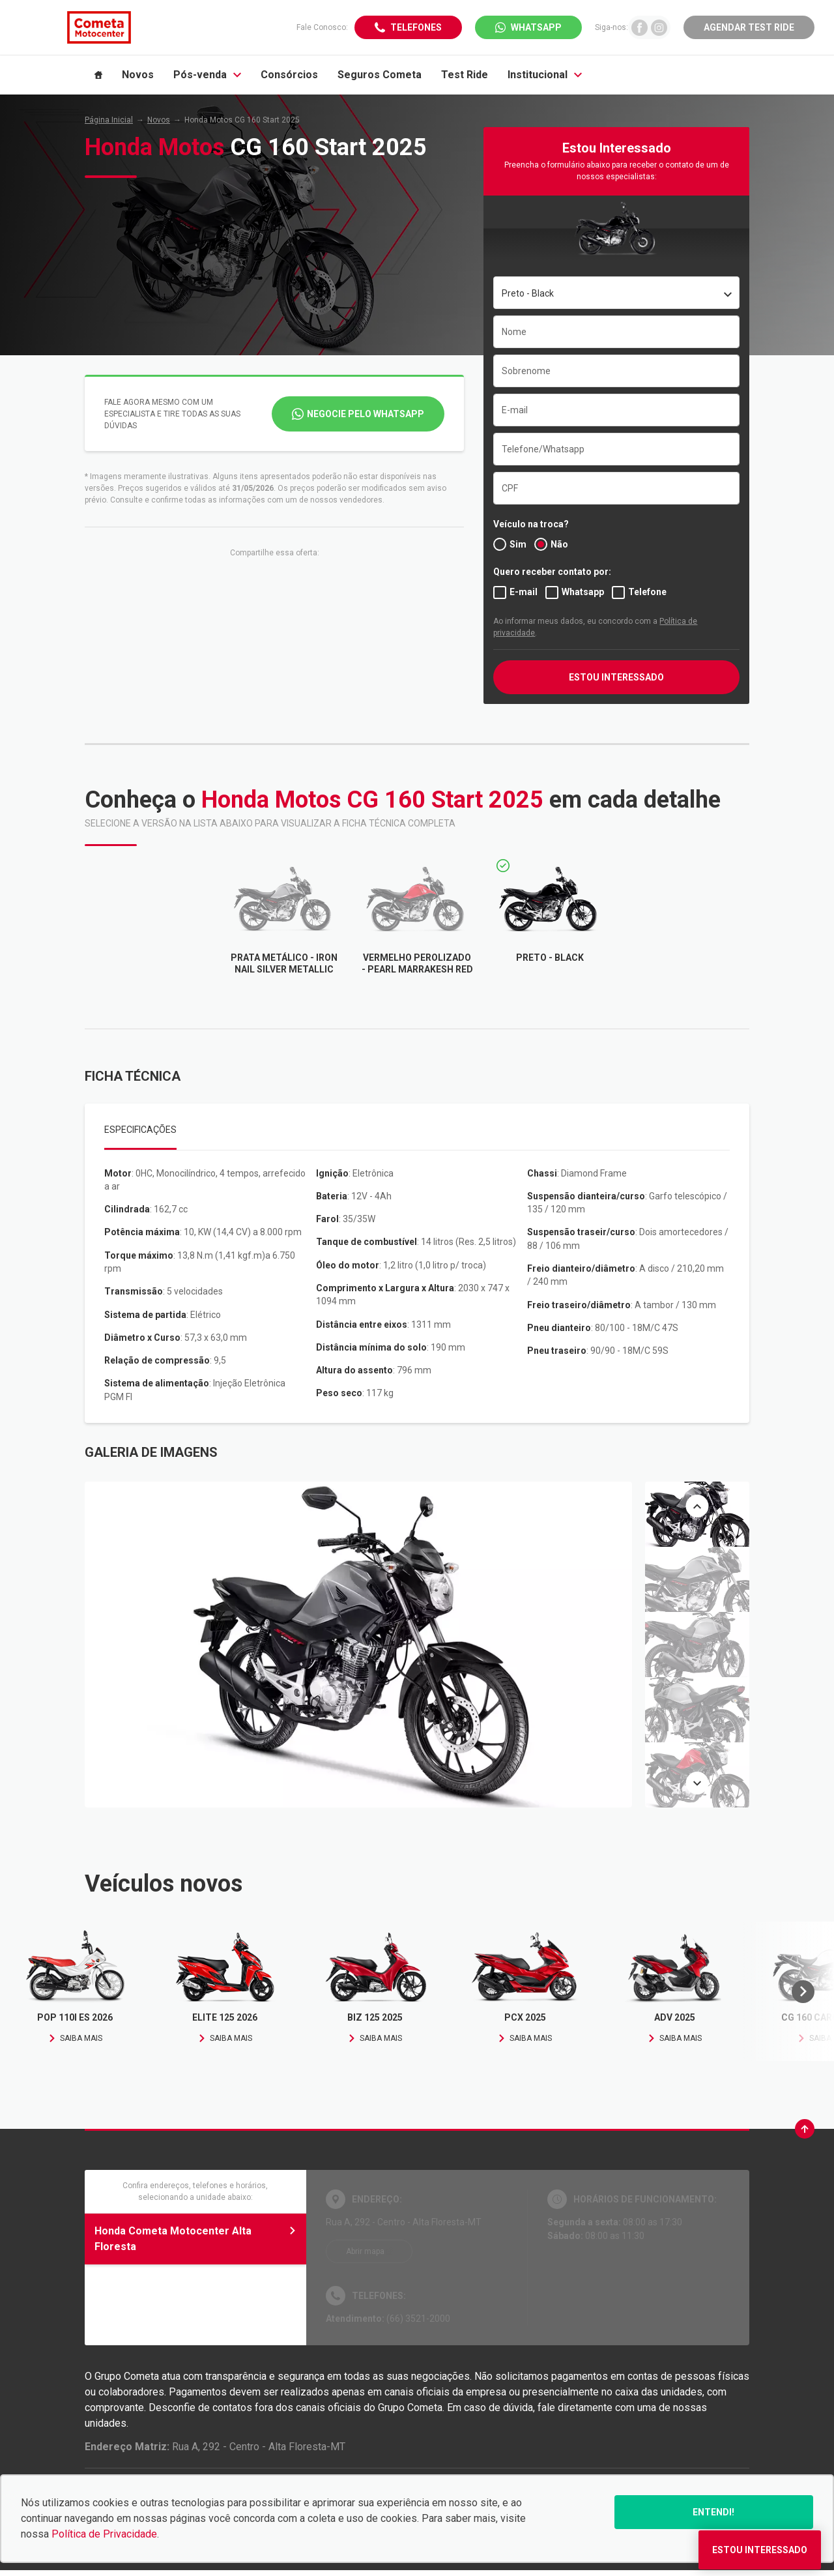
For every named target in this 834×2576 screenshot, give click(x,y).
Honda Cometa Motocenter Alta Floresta (195, 2239)
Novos (158, 119)
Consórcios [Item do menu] (289, 74)
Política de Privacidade (104, 2534)
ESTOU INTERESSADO (616, 677)
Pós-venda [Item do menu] (207, 74)
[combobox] (616, 292)
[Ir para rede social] (639, 27)
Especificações (140, 1129)
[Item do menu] (98, 74)
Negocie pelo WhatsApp (365, 414)
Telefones (416, 27)
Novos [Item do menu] (138, 74)
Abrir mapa (365, 2251)
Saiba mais (75, 2038)
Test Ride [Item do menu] (464, 74)
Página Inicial (109, 119)
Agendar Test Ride (749, 27)
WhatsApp (536, 27)
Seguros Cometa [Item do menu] (380, 74)
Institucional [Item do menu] (545, 74)
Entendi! (713, 2512)
